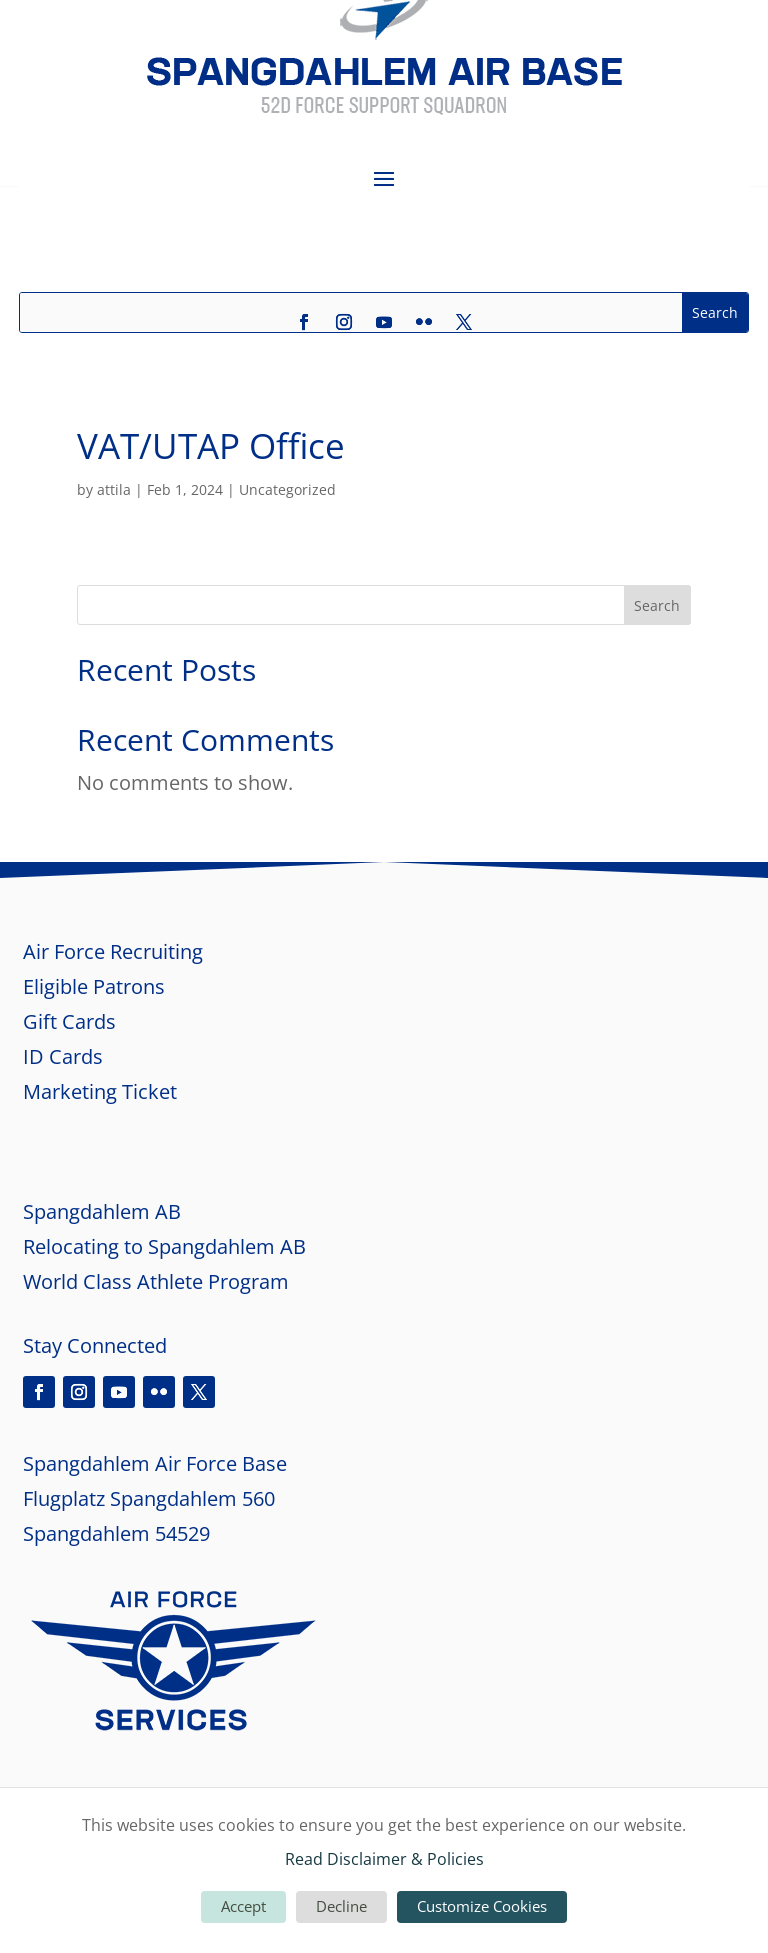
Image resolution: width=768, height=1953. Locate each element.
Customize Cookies (482, 1906)
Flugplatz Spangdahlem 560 (149, 1498)
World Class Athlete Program (156, 1281)
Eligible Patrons (94, 986)
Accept (243, 1906)
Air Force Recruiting (113, 951)
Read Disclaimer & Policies (384, 1859)
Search (657, 605)
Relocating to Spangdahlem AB (164, 1246)
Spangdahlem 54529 (116, 1533)
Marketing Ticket (102, 1091)
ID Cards (63, 1056)
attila (114, 489)
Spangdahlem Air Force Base (155, 1463)
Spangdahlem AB (102, 1211)
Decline (341, 1906)
